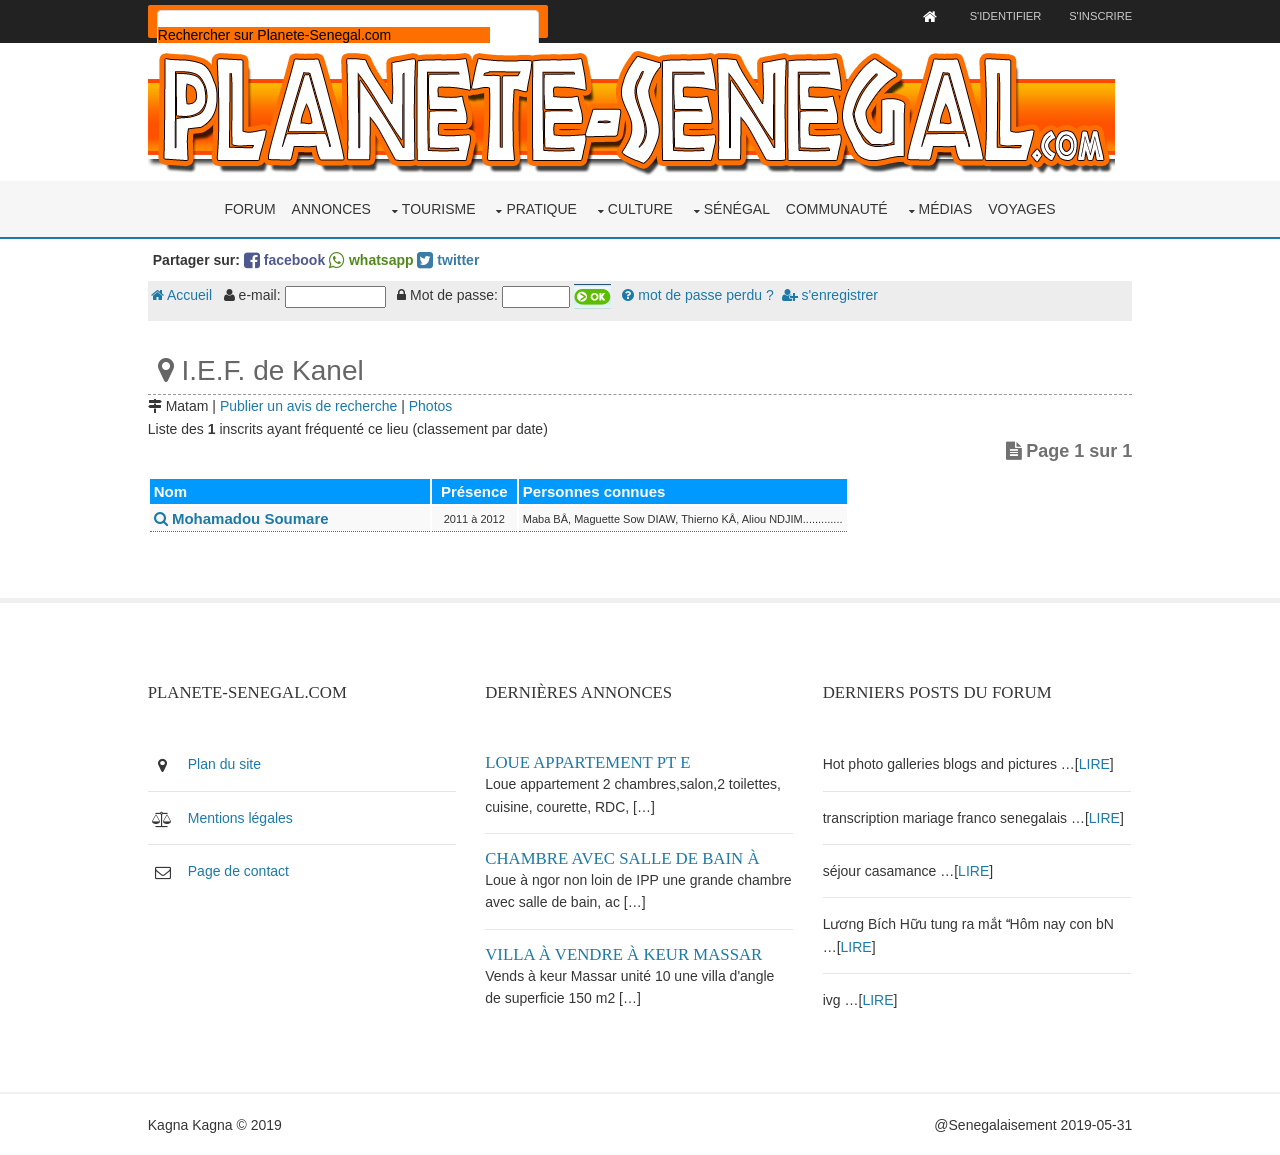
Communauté (837, 208)
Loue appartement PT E (589, 762)
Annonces (331, 208)
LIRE (1094, 764)
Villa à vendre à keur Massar (625, 953)
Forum (249, 208)
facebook (287, 259)
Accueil (184, 295)
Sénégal (737, 208)
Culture (640, 208)
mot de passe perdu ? (701, 295)
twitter (452, 259)
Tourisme (439, 208)
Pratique (541, 208)
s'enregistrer (833, 295)
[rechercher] (327, 35)
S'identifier (1001, 16)
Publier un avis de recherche (311, 405)
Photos (434, 405)
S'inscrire (1097, 16)
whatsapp (374, 259)
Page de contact (241, 870)
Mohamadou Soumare (244, 518)
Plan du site (227, 764)
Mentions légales (243, 817)
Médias (946, 208)
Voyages (1021, 208)
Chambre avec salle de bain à (624, 857)
